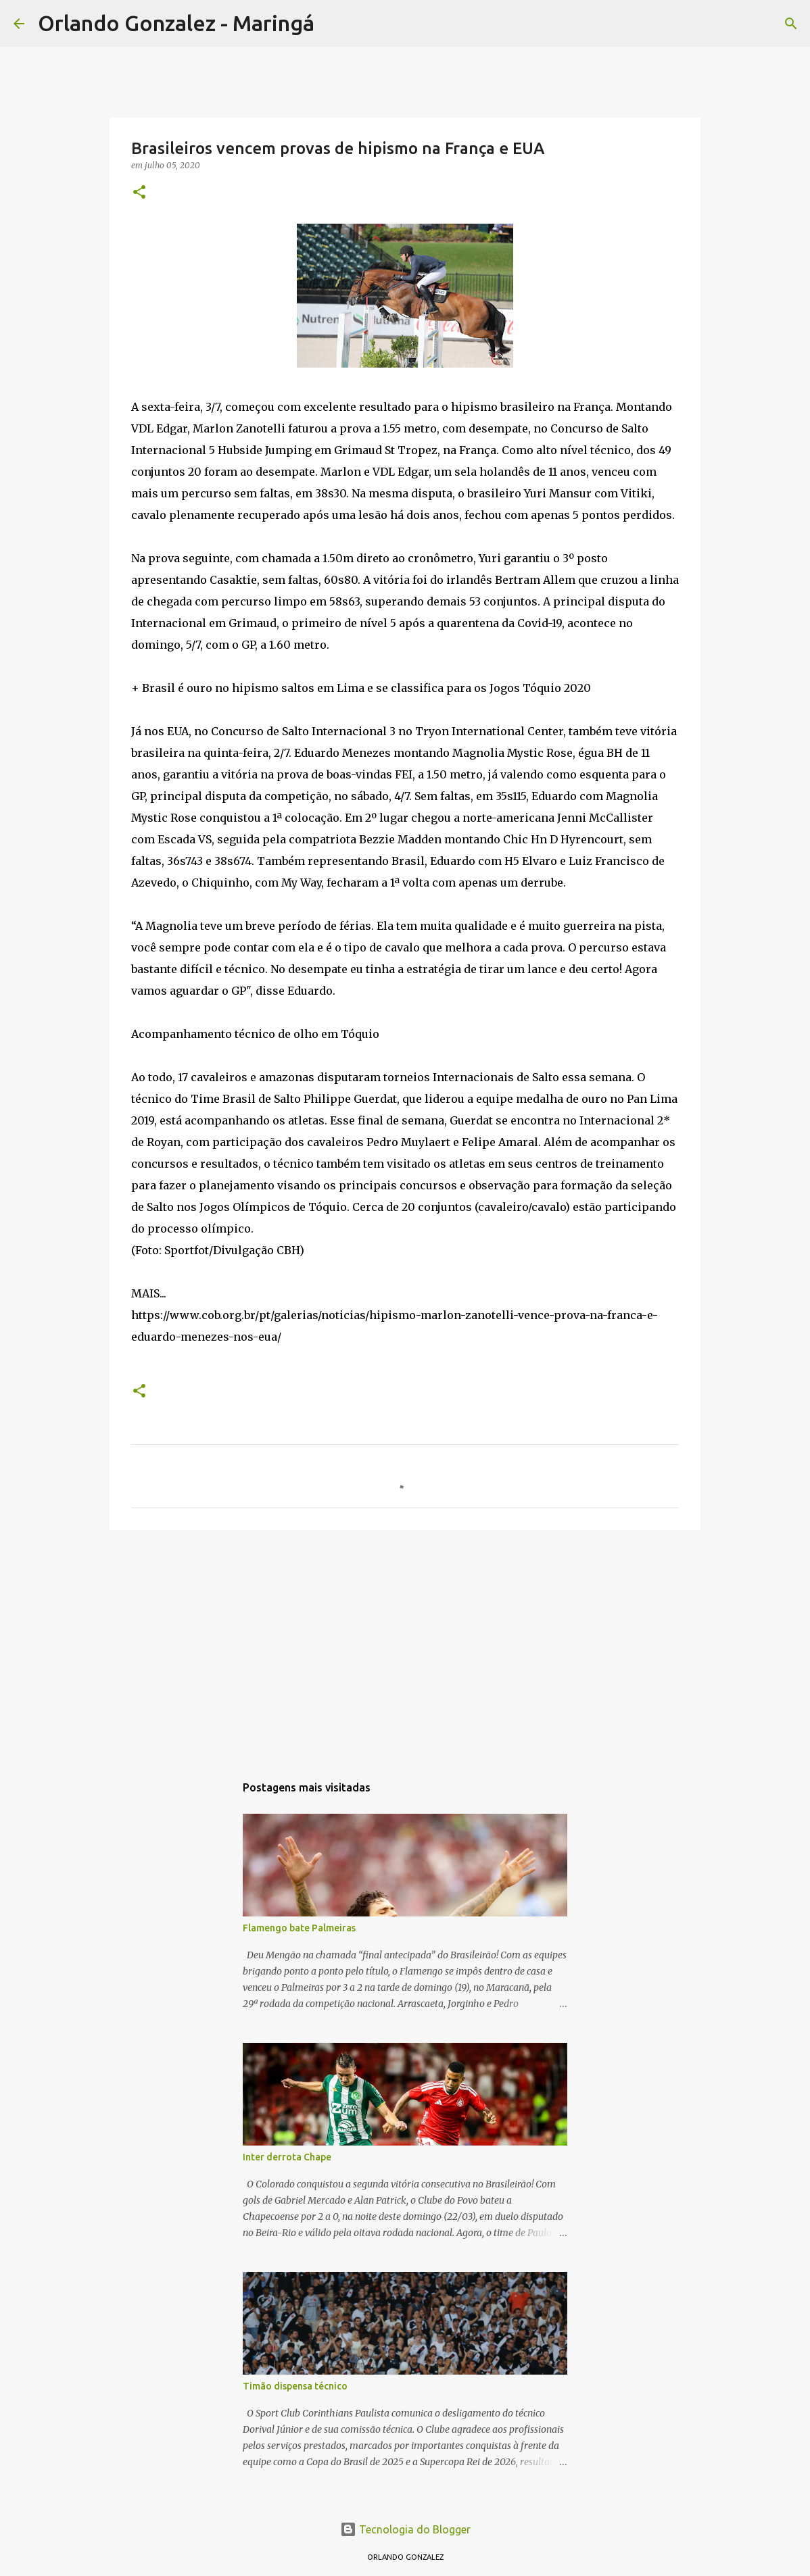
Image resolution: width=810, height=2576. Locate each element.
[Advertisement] (405, 1644)
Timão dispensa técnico (295, 2386)
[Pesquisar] (333, 23)
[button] (139, 193)
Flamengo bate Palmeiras (299, 1928)
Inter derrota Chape (287, 2157)
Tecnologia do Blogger (405, 2529)
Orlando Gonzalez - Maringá (176, 23)
